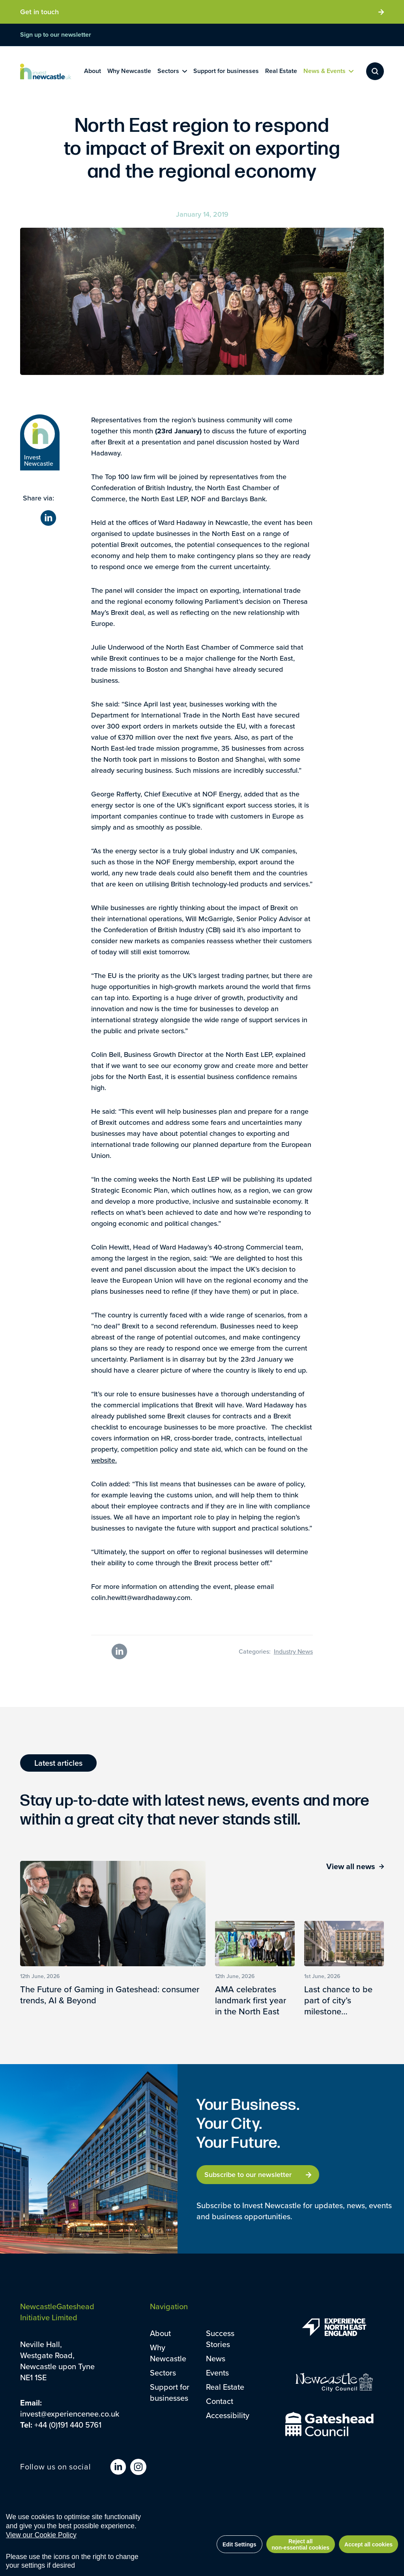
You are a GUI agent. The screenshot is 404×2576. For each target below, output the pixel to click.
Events (217, 2372)
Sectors (163, 2372)
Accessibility (227, 2415)
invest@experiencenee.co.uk (69, 2413)
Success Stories (220, 2338)
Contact (219, 2401)
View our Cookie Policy (41, 2535)
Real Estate (225, 2386)
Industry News (293, 1651)
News (215, 2358)
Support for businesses (169, 2392)
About (160, 2333)
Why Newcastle (168, 2353)
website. (104, 1460)
